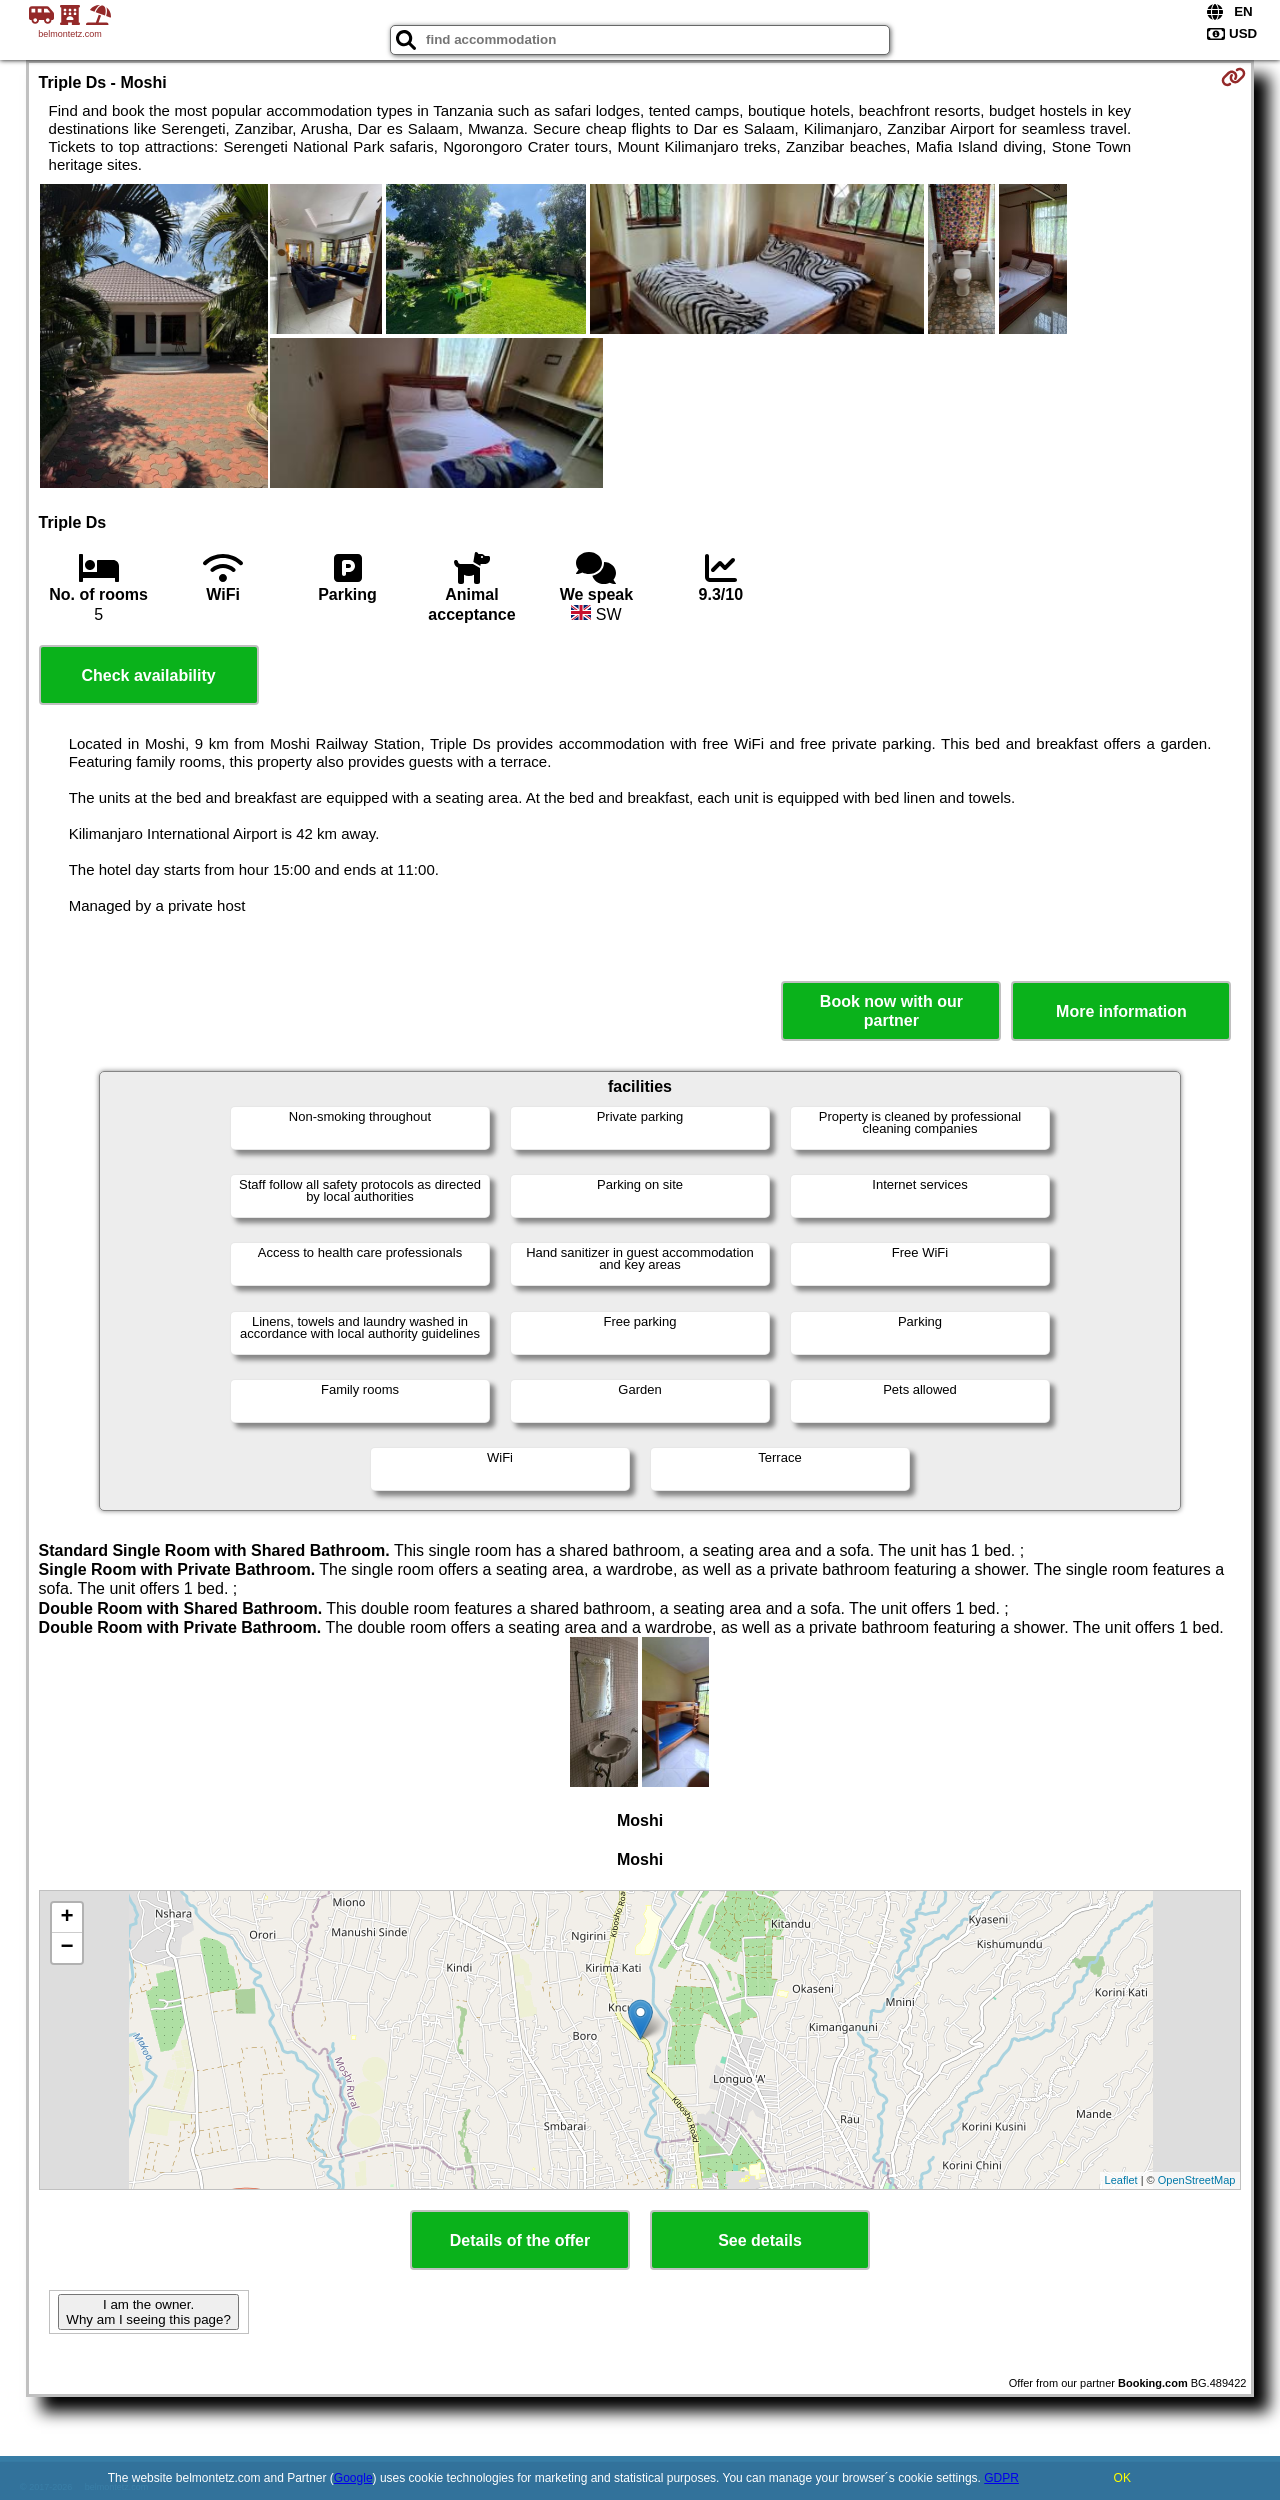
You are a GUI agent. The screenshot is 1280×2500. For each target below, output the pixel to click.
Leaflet (1121, 2180)
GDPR (1001, 2478)
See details (760, 2240)
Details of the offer (520, 2240)
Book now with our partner (891, 1011)
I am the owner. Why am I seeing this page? (148, 2312)
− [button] (66, 1948)
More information (1121, 1011)
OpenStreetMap (1197, 2180)
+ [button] (66, 1918)
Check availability (148, 675)
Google (353, 2478)
